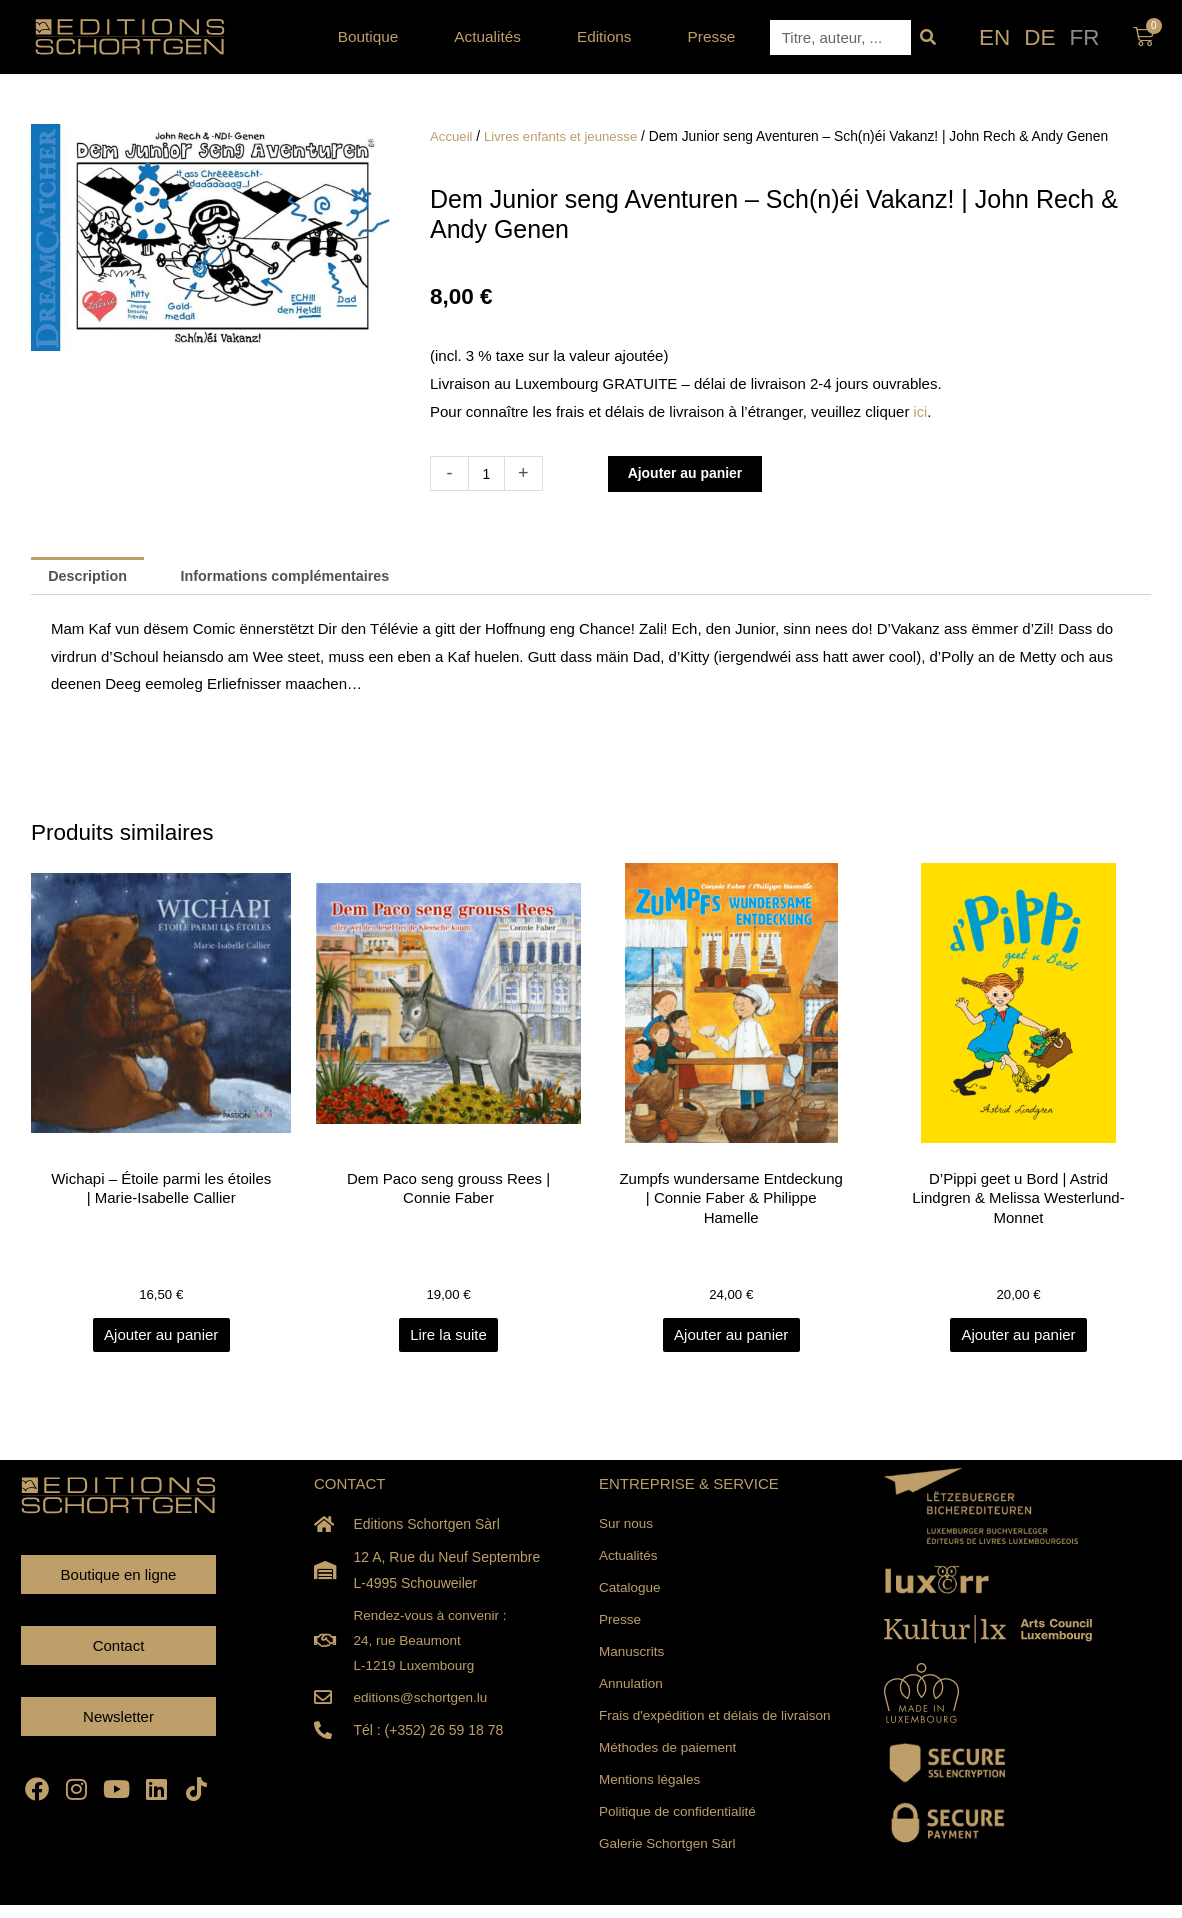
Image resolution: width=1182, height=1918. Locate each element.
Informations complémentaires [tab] (296, 576)
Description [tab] (90, 576)
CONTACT (349, 1485)
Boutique (373, 37)
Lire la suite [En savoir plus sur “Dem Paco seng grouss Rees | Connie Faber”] (448, 1337)
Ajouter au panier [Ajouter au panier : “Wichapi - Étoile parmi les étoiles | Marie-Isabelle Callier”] (163, 1337)
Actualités (492, 37)
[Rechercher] (928, 37)
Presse (712, 36)
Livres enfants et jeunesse (566, 136)
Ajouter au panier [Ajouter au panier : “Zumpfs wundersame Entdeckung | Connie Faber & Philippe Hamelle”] (733, 1337)
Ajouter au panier (691, 473)
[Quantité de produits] (487, 473)
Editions (609, 37)
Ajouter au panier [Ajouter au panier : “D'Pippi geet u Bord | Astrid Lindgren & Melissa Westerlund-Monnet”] (1018, 1337)
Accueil (452, 136)
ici (921, 411)
